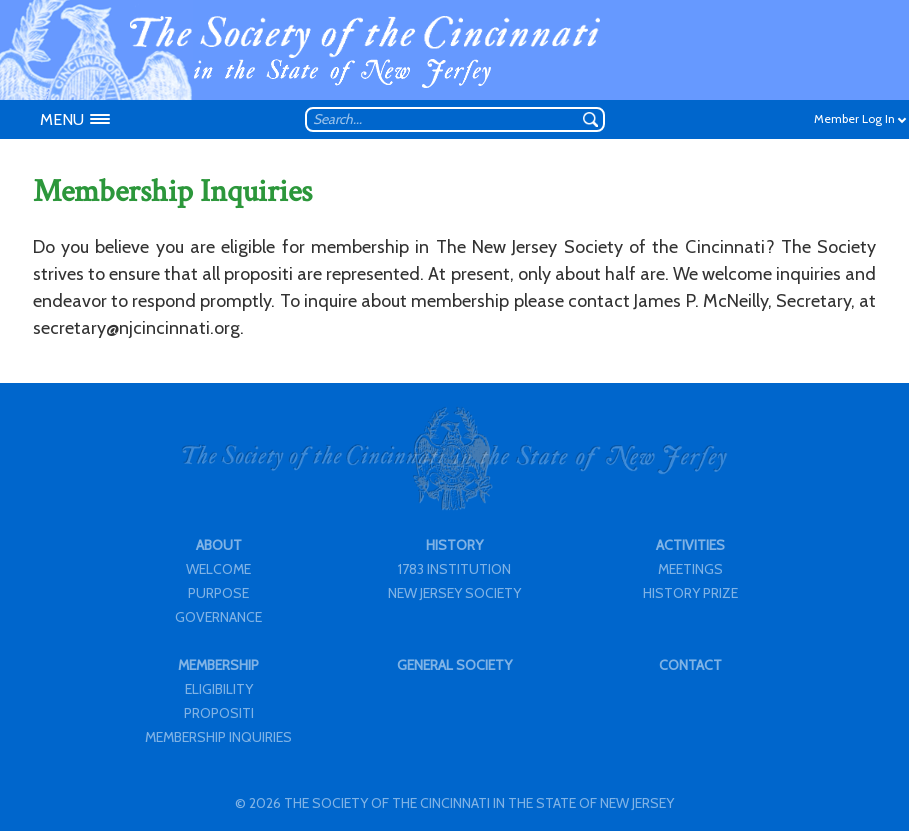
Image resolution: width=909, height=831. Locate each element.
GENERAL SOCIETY (454, 665)
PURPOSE (218, 593)
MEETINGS (690, 569)
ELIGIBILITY (219, 689)
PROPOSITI (219, 713)
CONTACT (690, 665)
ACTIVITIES (690, 545)
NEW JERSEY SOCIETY (454, 593)
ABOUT (219, 545)
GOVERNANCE (218, 617)
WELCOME (218, 569)
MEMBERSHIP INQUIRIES (218, 737)
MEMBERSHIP (218, 665)
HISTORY (454, 545)
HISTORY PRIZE (690, 593)
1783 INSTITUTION (454, 569)
